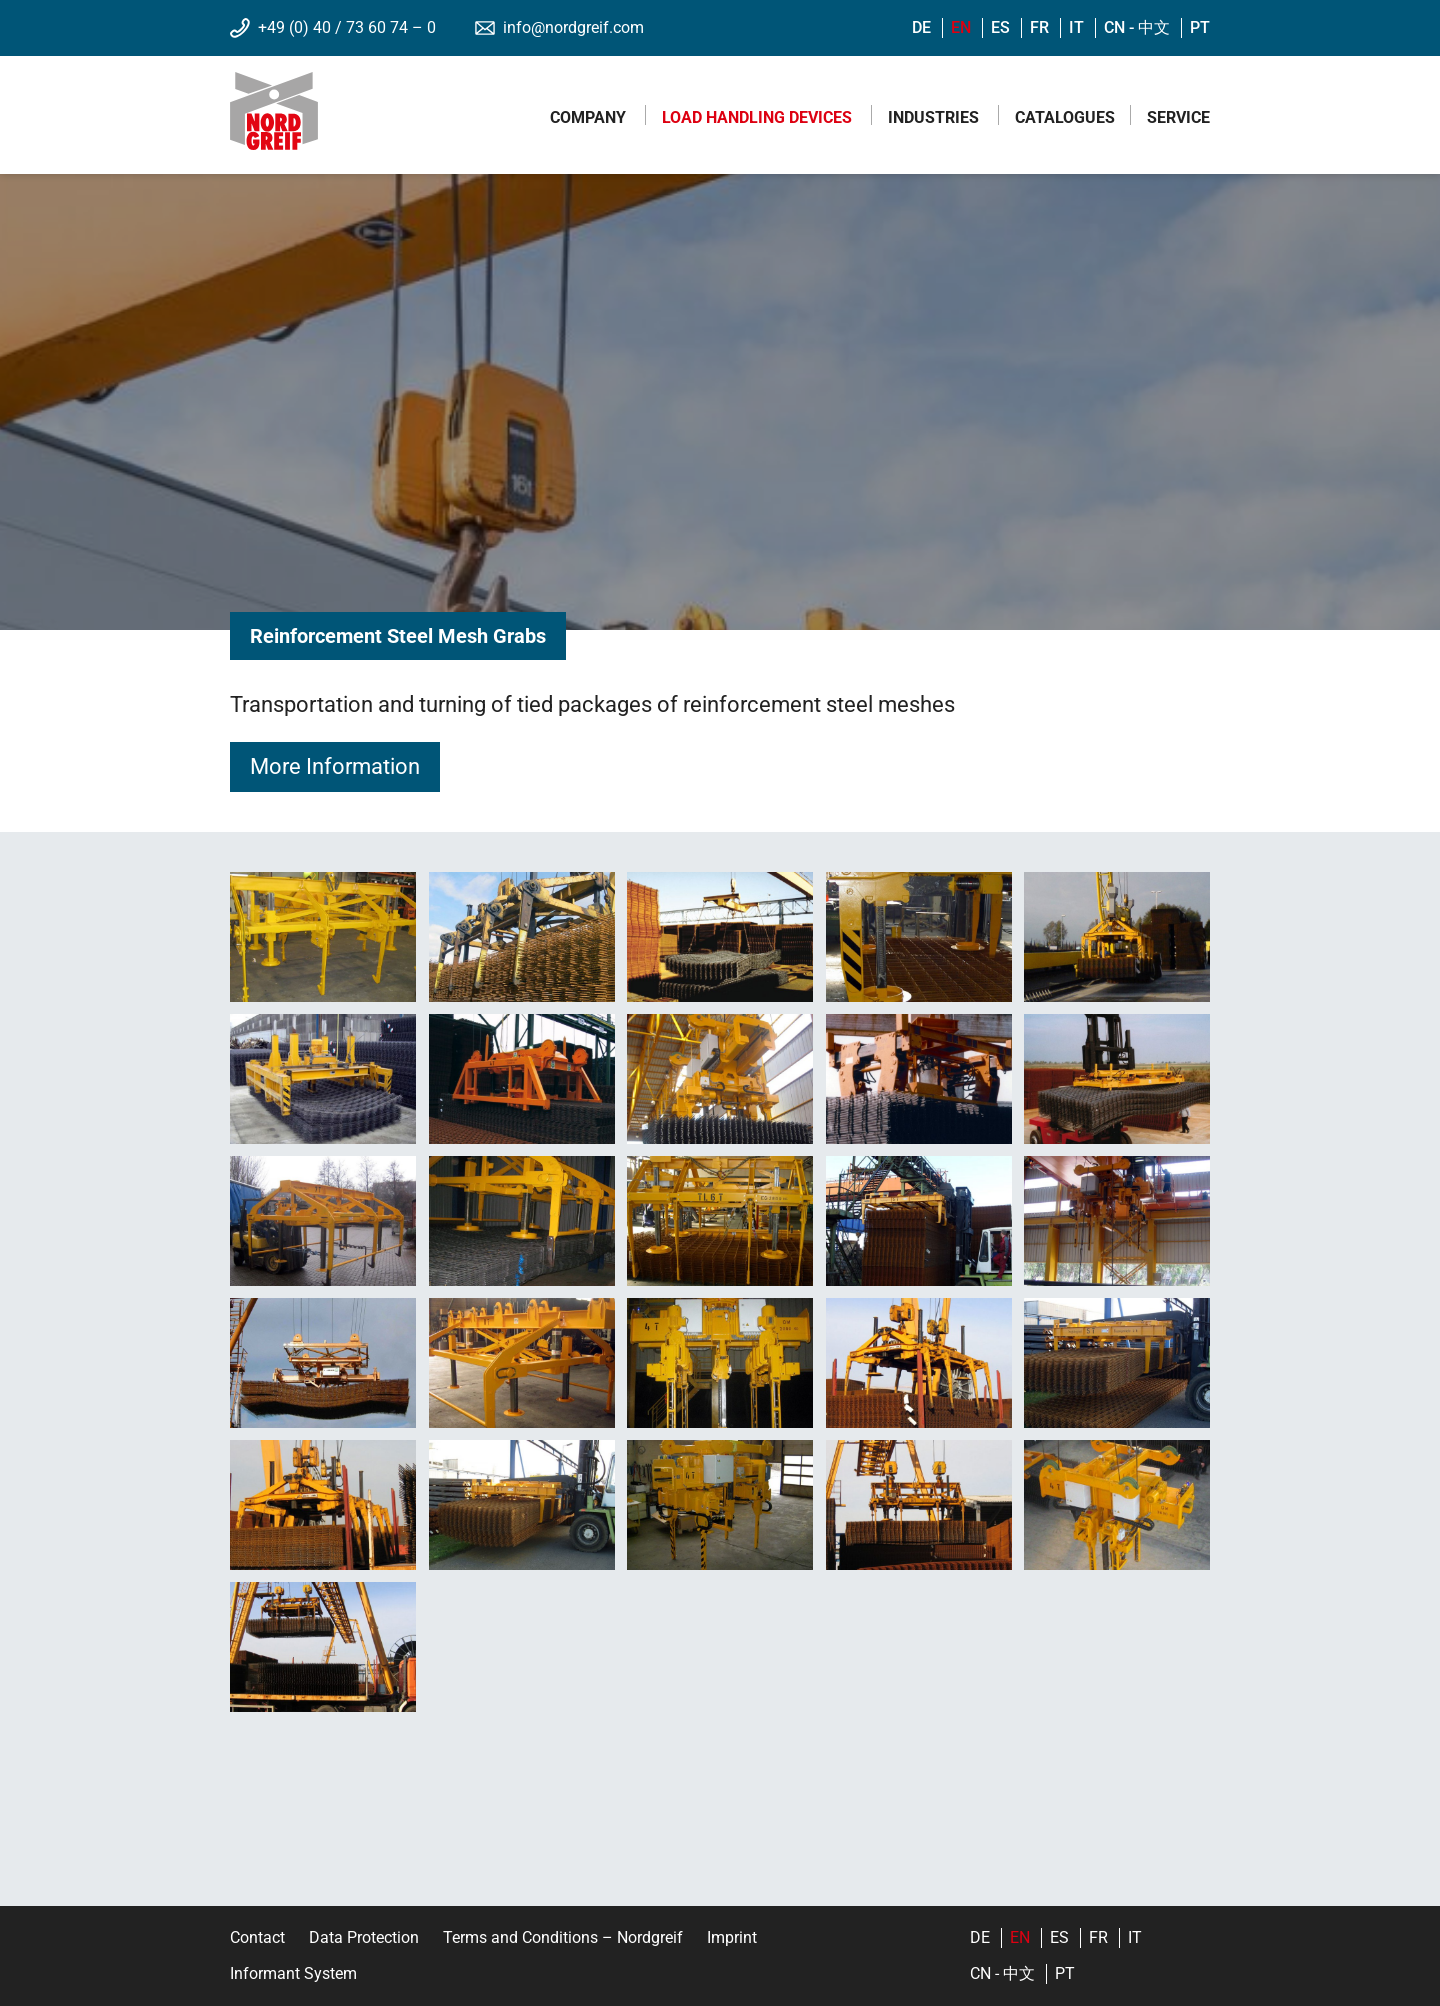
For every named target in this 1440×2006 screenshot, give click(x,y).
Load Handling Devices (757, 117)
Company (588, 117)
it (1076, 27)
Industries (933, 117)
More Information (335, 766)
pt (1200, 27)
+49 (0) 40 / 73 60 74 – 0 (347, 27)
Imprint (732, 1937)
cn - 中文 (1137, 27)
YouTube (843, 1968)
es (1000, 27)
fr (1039, 27)
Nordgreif (274, 111)
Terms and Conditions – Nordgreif (563, 1937)
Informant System (293, 1973)
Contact (257, 1937)
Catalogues (1065, 117)
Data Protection (364, 1937)
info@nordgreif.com (573, 27)
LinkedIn (843, 1943)
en (961, 27)
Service (1178, 117)
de (921, 27)
